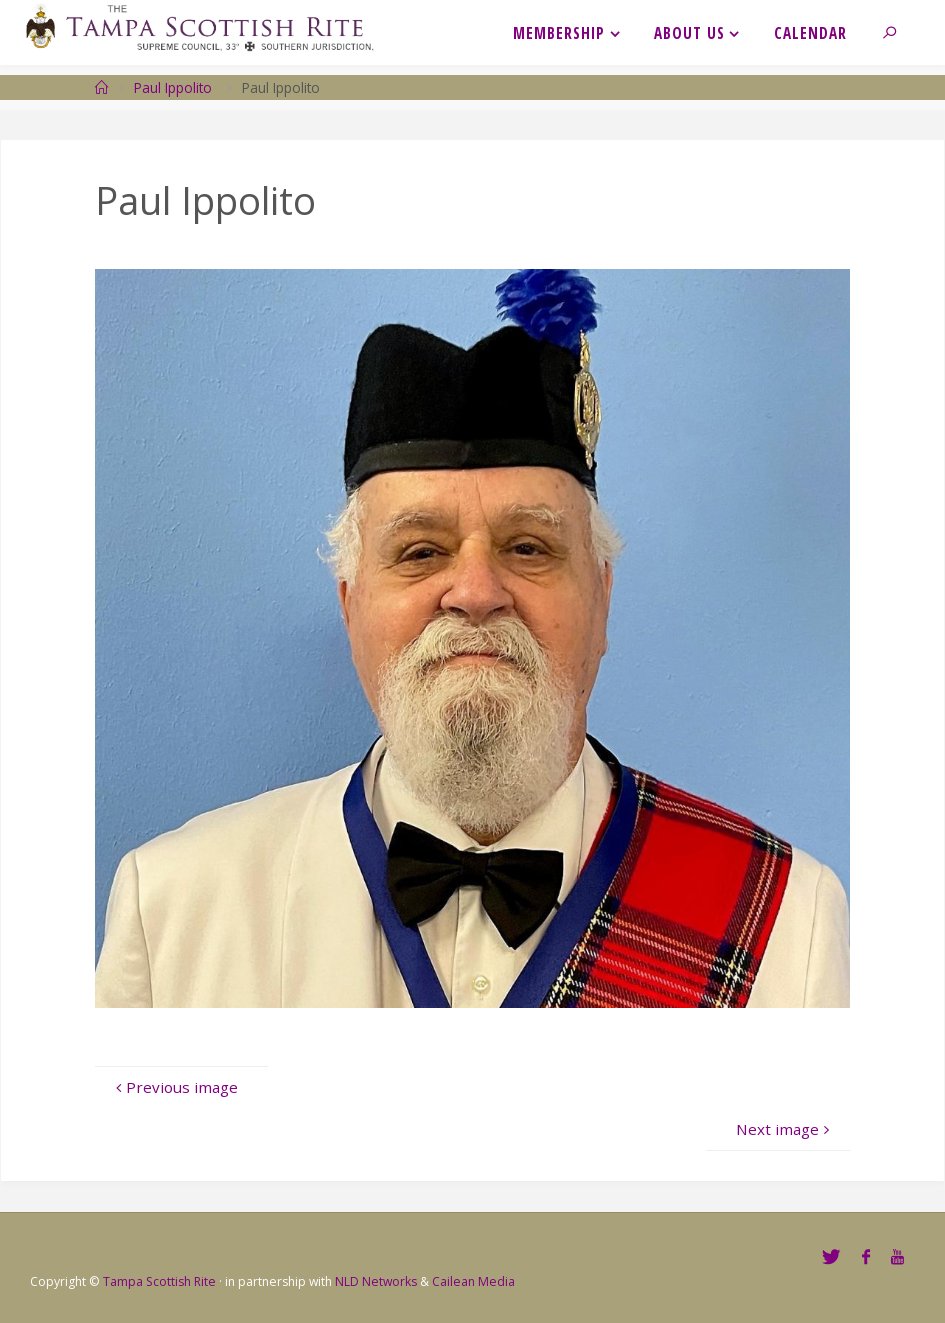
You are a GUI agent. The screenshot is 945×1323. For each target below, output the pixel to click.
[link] (898, 32)
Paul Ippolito (173, 87)
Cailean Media (473, 1281)
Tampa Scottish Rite (159, 1281)
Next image (785, 1129)
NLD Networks (376, 1281)
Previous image (173, 1087)
